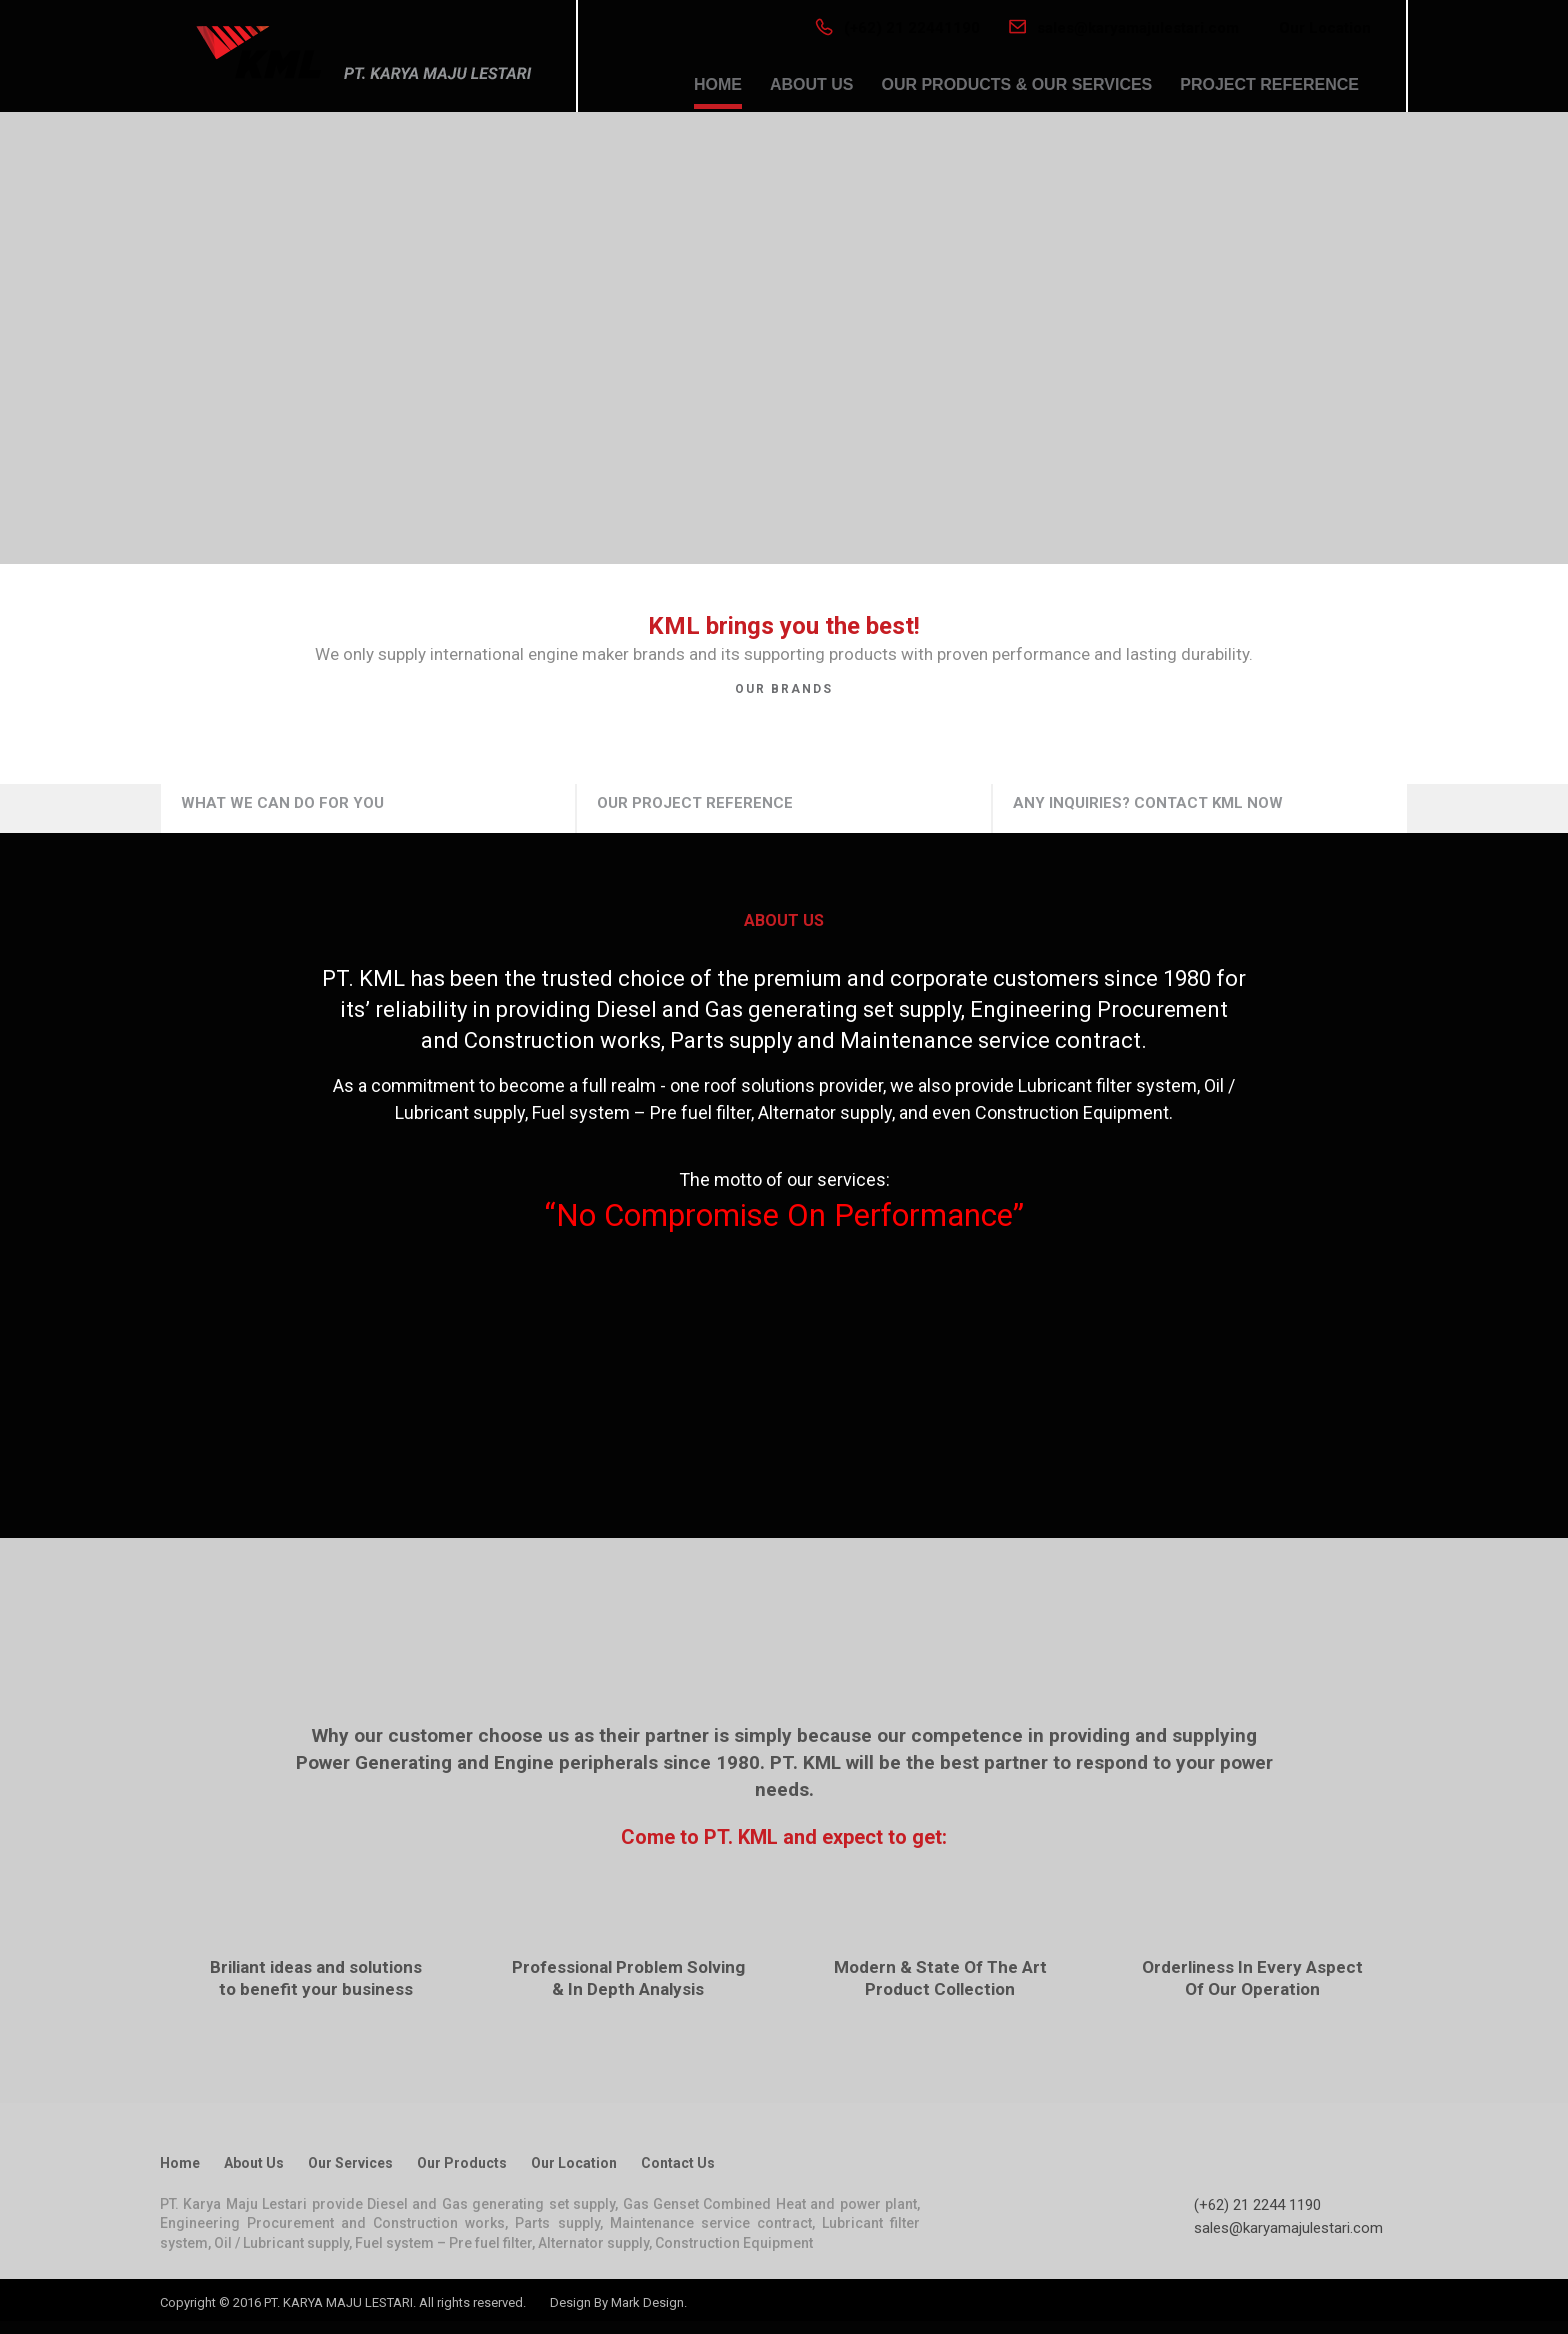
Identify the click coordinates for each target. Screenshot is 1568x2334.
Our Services (350, 2163)
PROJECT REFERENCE (1269, 84)
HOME (718, 84)
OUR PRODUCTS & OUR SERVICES (1016, 84)
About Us (254, 2163)
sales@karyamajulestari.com (1124, 28)
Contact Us (678, 2163)
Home (180, 2163)
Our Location (1325, 28)
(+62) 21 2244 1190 (1257, 2205)
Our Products (462, 2163)
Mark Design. (649, 2302)
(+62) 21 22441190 (897, 28)
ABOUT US (812, 84)
